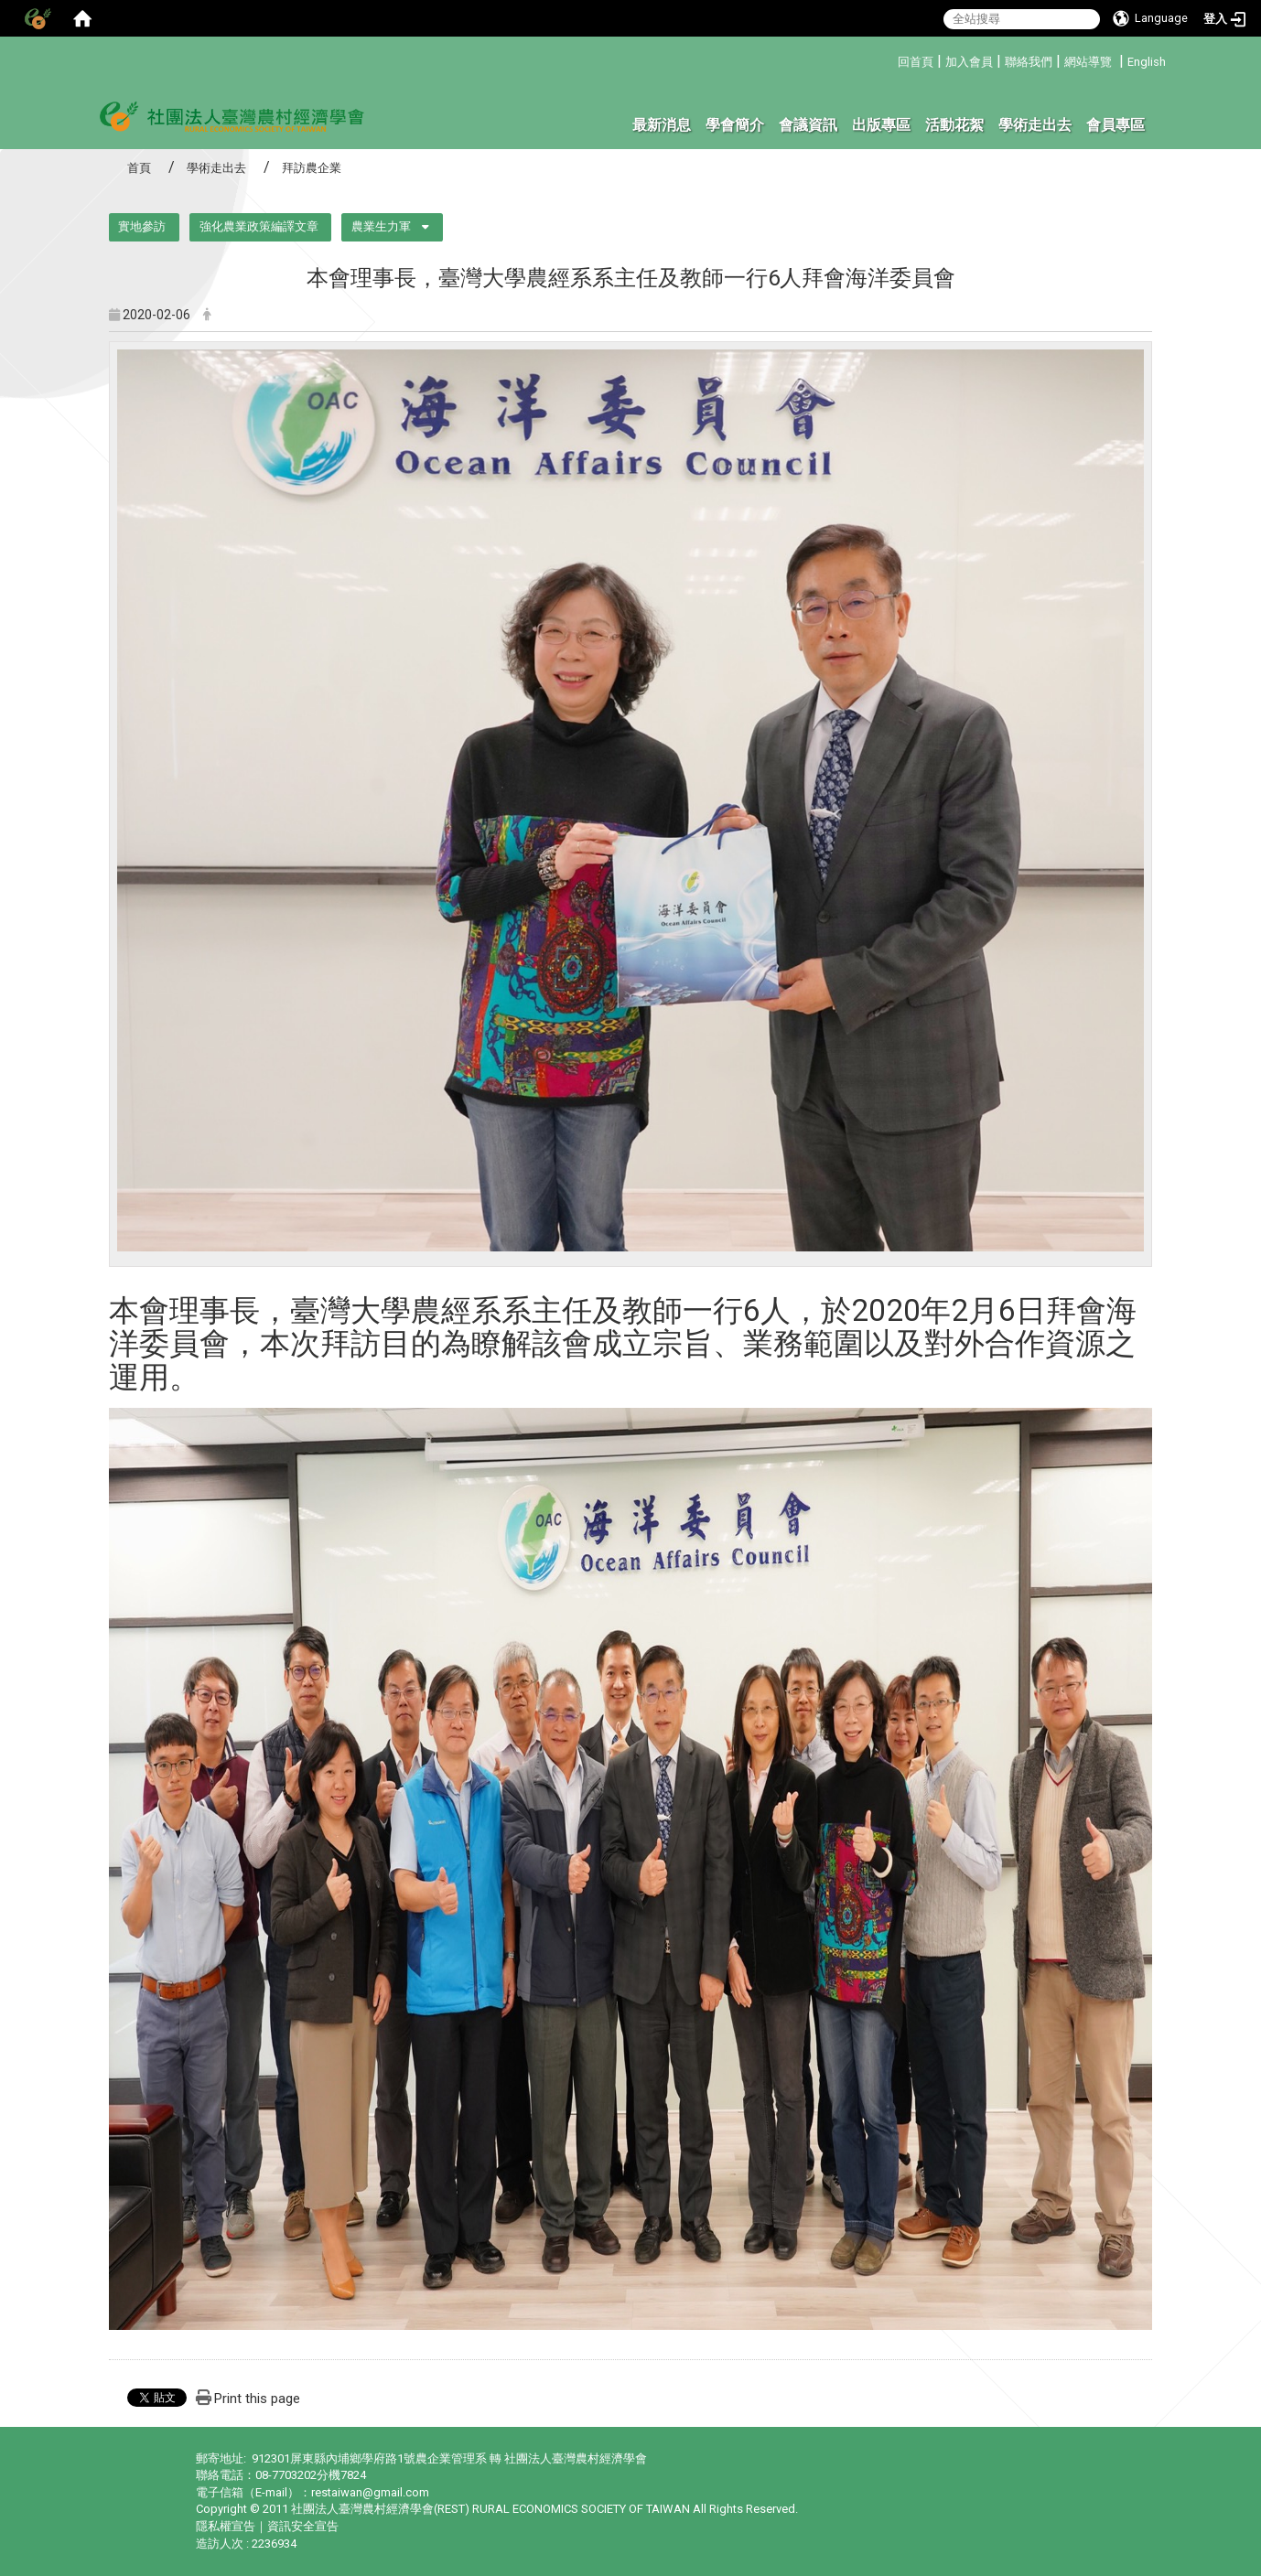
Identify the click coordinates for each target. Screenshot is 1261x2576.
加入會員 (969, 62)
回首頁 (915, 62)
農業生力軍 (381, 226)
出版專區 (881, 125)
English (1146, 62)
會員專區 (1115, 125)
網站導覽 (1088, 62)
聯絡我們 (1028, 62)
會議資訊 (808, 125)
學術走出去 (1035, 125)
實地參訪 (142, 226)
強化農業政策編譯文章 (258, 226)
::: (891, 59)
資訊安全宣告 (303, 2526)
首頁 (139, 168)
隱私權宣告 (225, 2526)
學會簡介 (735, 125)
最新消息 (661, 125)
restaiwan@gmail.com (370, 2492)
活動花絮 (954, 125)
